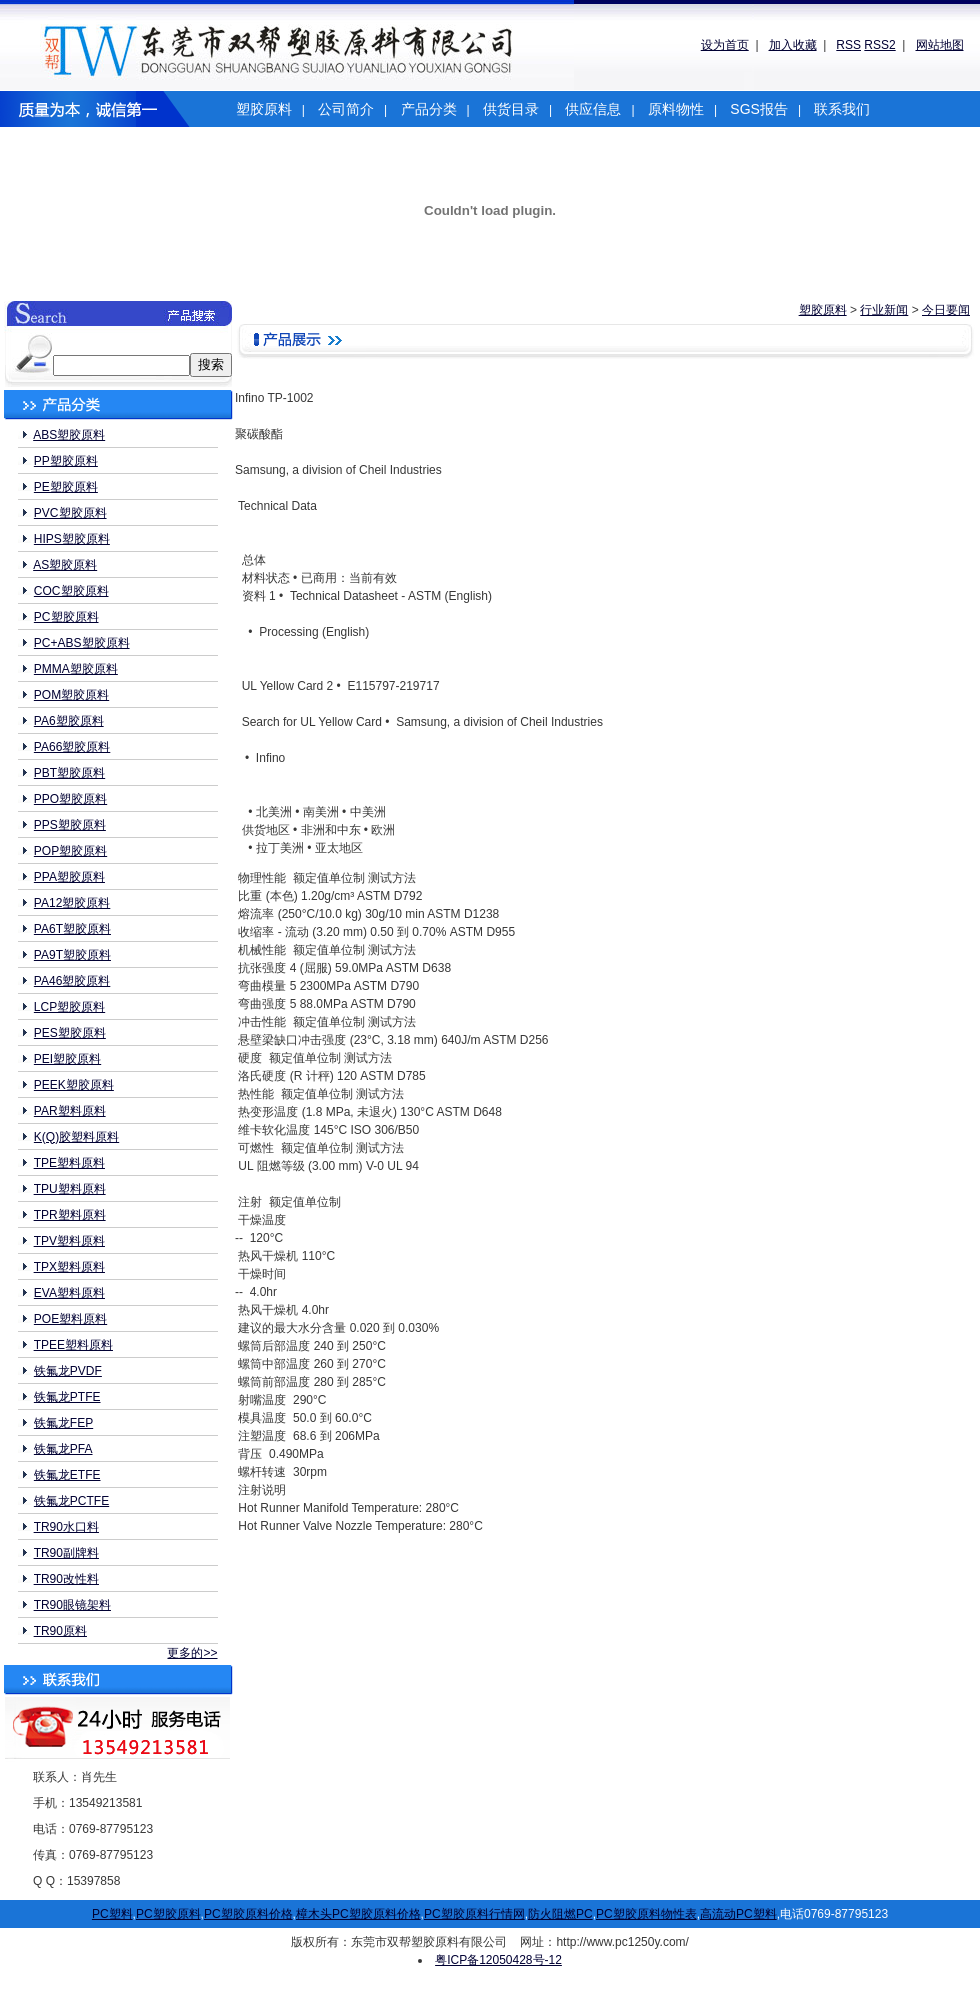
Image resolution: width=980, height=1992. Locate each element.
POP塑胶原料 (70, 851)
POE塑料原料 (70, 1319)
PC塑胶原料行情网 (474, 1914)
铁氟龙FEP (63, 1423)
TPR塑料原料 (70, 1215)
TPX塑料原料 (69, 1267)
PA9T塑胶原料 (72, 955)
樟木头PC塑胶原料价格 (358, 1914)
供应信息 (593, 109)
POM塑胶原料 (71, 695)
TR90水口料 (66, 1527)
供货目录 (511, 109)
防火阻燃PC (560, 1914)
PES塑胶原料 (70, 1033)
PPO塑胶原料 (70, 799)
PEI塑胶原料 (67, 1059)
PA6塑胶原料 (69, 721)
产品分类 (429, 109)
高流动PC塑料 (738, 1914)
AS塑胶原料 (65, 565)
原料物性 (676, 109)
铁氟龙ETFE (67, 1475)
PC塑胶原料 (66, 617)
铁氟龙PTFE (67, 1397)
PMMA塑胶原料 (76, 669)
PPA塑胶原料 (69, 877)
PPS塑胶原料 (70, 825)
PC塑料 (112, 1914)
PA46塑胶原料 (72, 981)
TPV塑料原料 (69, 1241)
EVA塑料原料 (69, 1293)
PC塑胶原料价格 (248, 1914)
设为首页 (725, 45)
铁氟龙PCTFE (71, 1501)
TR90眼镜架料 (72, 1605)
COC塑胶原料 (71, 591)
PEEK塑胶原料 (74, 1085)
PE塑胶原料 (66, 487)
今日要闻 (946, 310)
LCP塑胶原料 (69, 1007)
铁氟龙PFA (63, 1449)
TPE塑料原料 (69, 1163)
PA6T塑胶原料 (72, 929)
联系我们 (842, 109)
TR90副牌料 (66, 1553)
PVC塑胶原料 (70, 513)
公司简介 (346, 109)
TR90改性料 (66, 1579)
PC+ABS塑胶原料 (82, 643)
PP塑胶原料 (66, 461)
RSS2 (879, 45)
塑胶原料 (264, 109)
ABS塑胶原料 (69, 435)
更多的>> (192, 1653)
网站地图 (940, 45)
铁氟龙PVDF (68, 1371)
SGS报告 (759, 109)
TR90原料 (60, 1631)
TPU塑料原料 (70, 1189)
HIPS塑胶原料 (72, 539)
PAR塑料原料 (70, 1111)
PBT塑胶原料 (69, 773)
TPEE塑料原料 (73, 1345)
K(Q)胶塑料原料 (76, 1137)
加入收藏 (793, 45)
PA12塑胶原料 (72, 903)
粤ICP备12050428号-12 (498, 1960)
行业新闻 (884, 310)
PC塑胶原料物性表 (646, 1914)
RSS (848, 45)
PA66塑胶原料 (72, 747)
